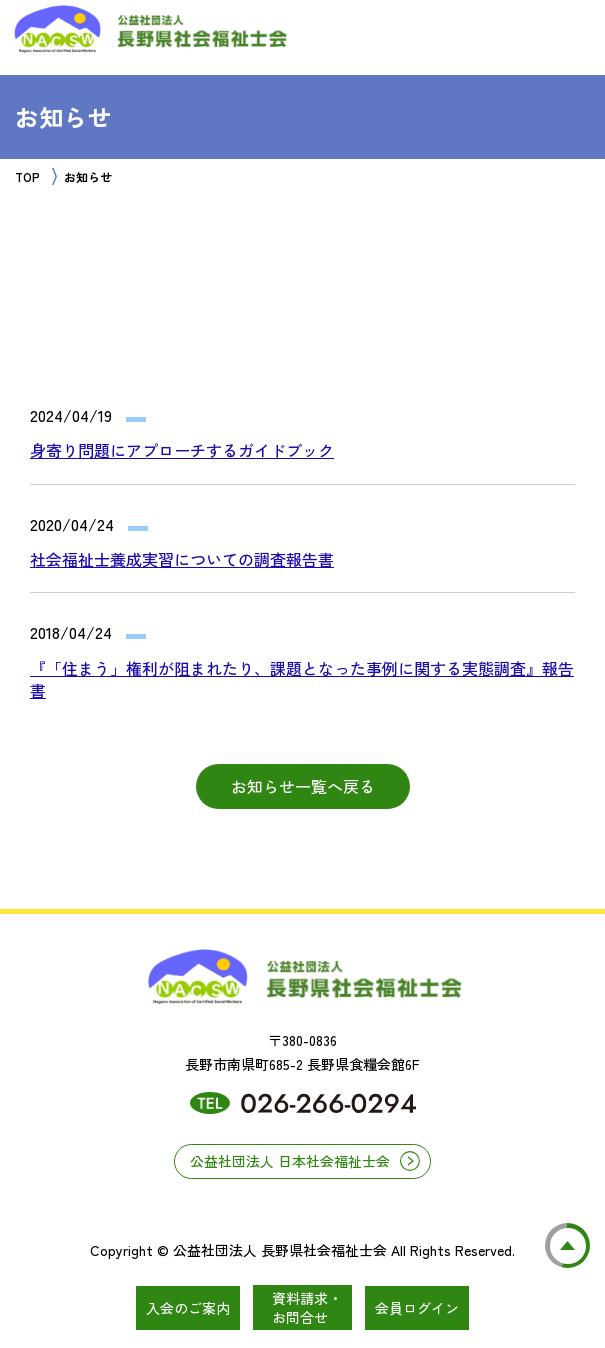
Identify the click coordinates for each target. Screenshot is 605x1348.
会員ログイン (417, 1308)
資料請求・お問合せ (307, 1308)
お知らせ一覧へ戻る (303, 786)
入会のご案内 (188, 1308)
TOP (27, 176)
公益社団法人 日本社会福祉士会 (290, 1161)
